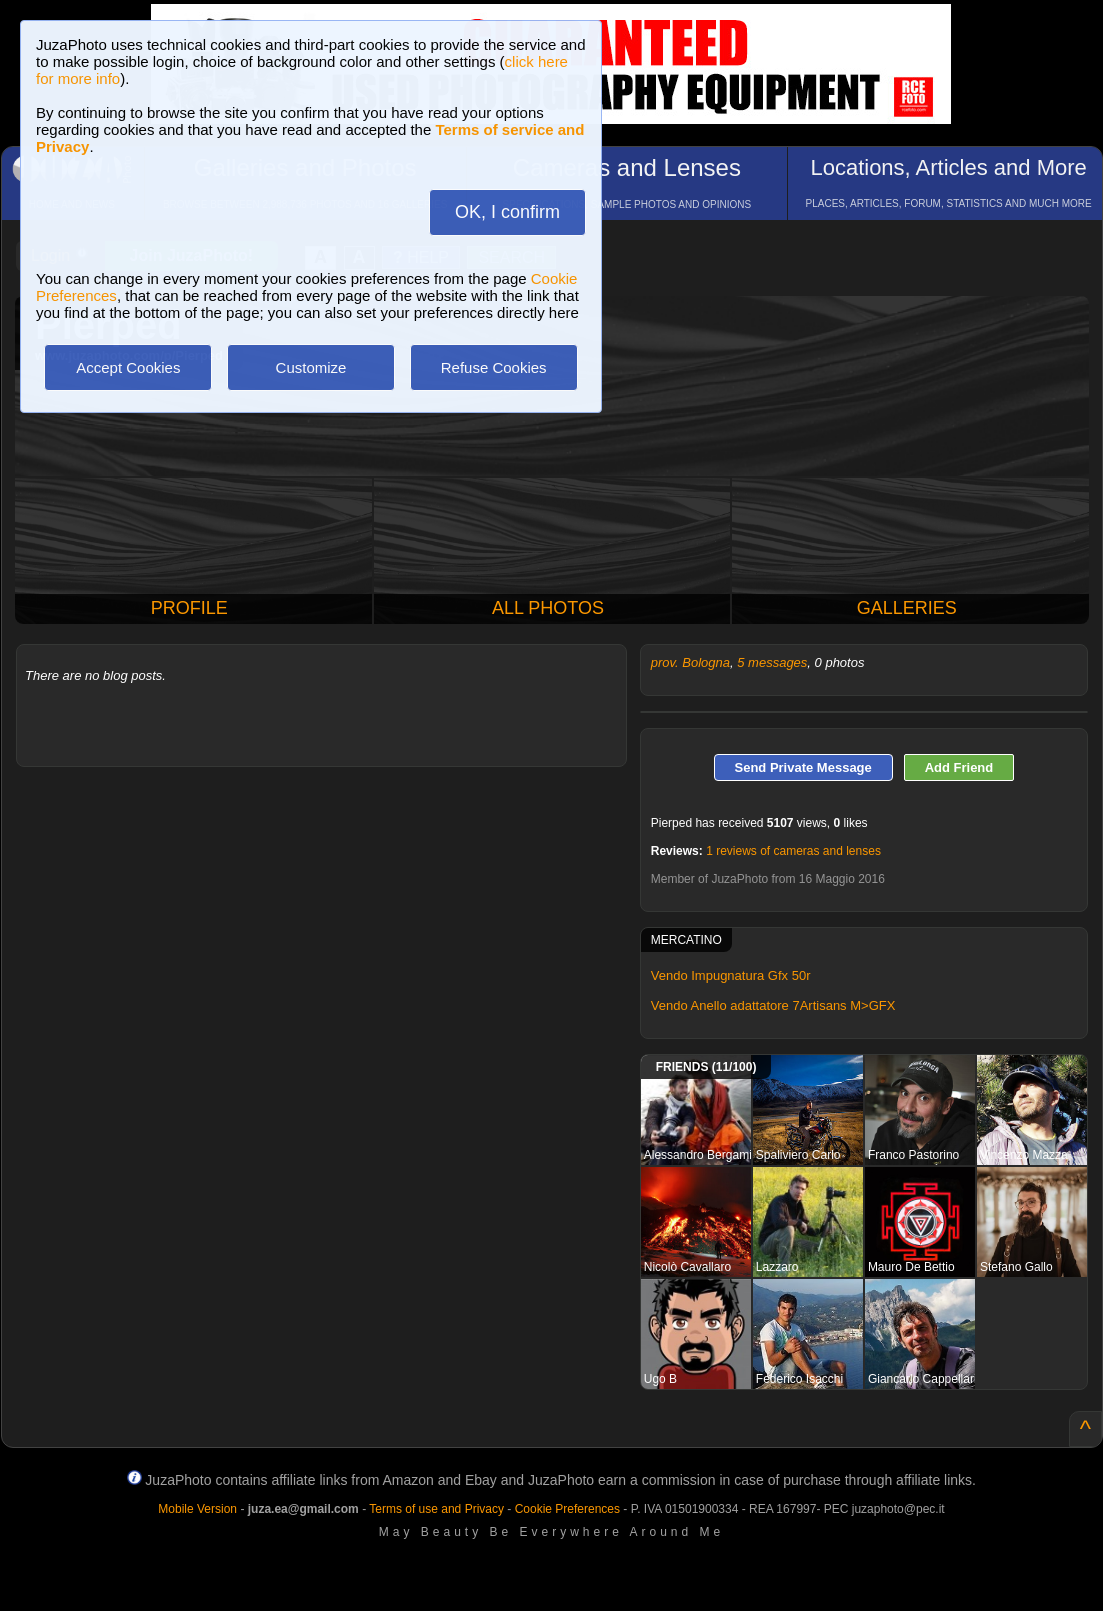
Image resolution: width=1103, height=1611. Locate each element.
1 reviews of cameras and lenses (793, 851)
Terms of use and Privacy (436, 1509)
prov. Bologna (690, 662)
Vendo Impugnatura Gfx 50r (731, 975)
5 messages (772, 662)
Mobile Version (197, 1509)
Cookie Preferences (567, 1509)
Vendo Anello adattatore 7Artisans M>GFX (773, 1005)
